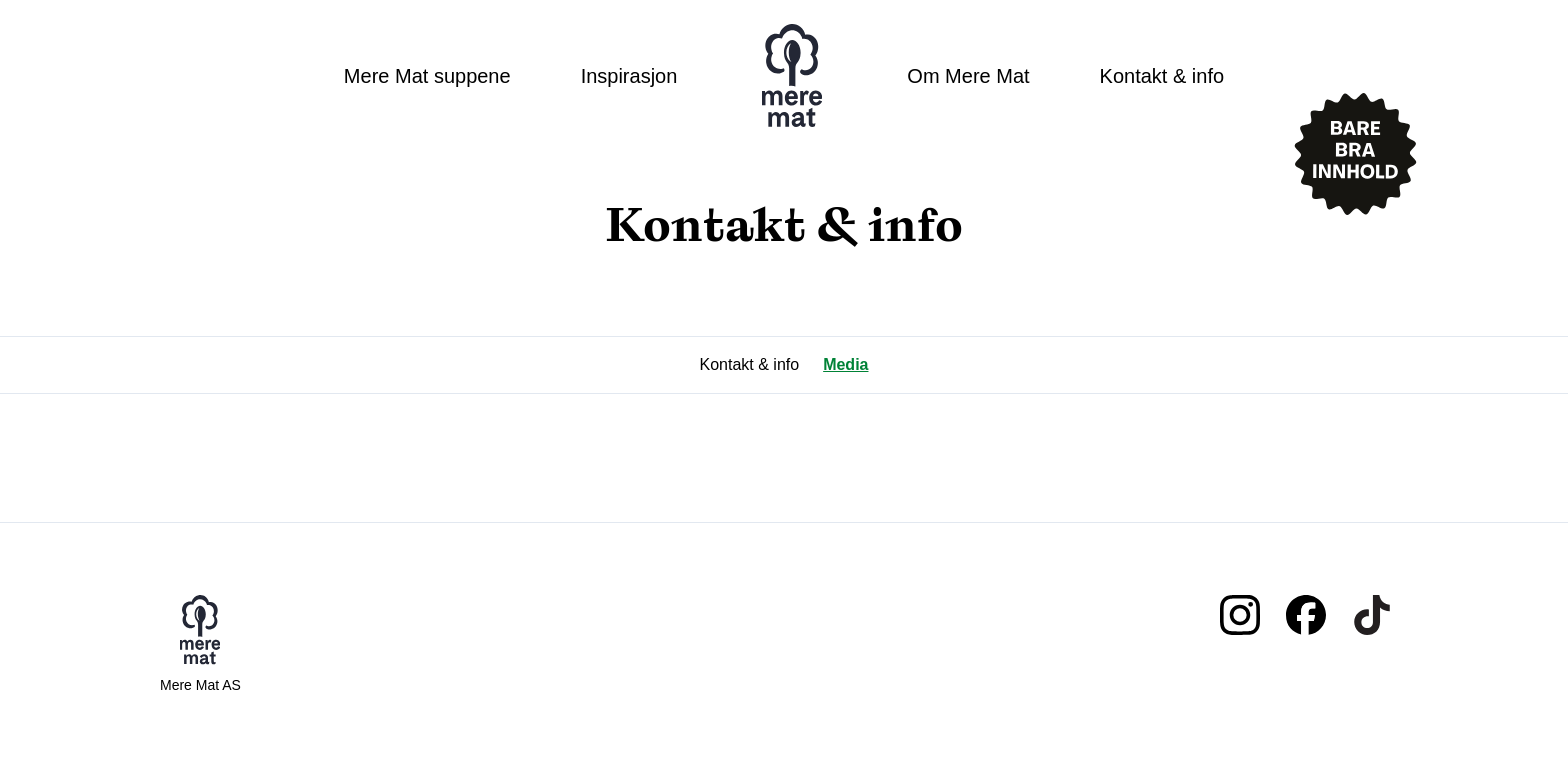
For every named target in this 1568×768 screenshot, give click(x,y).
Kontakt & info (1162, 76)
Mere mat (792, 76)
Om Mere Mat (968, 76)
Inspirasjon (629, 76)
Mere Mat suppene (427, 76)
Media (845, 364)
